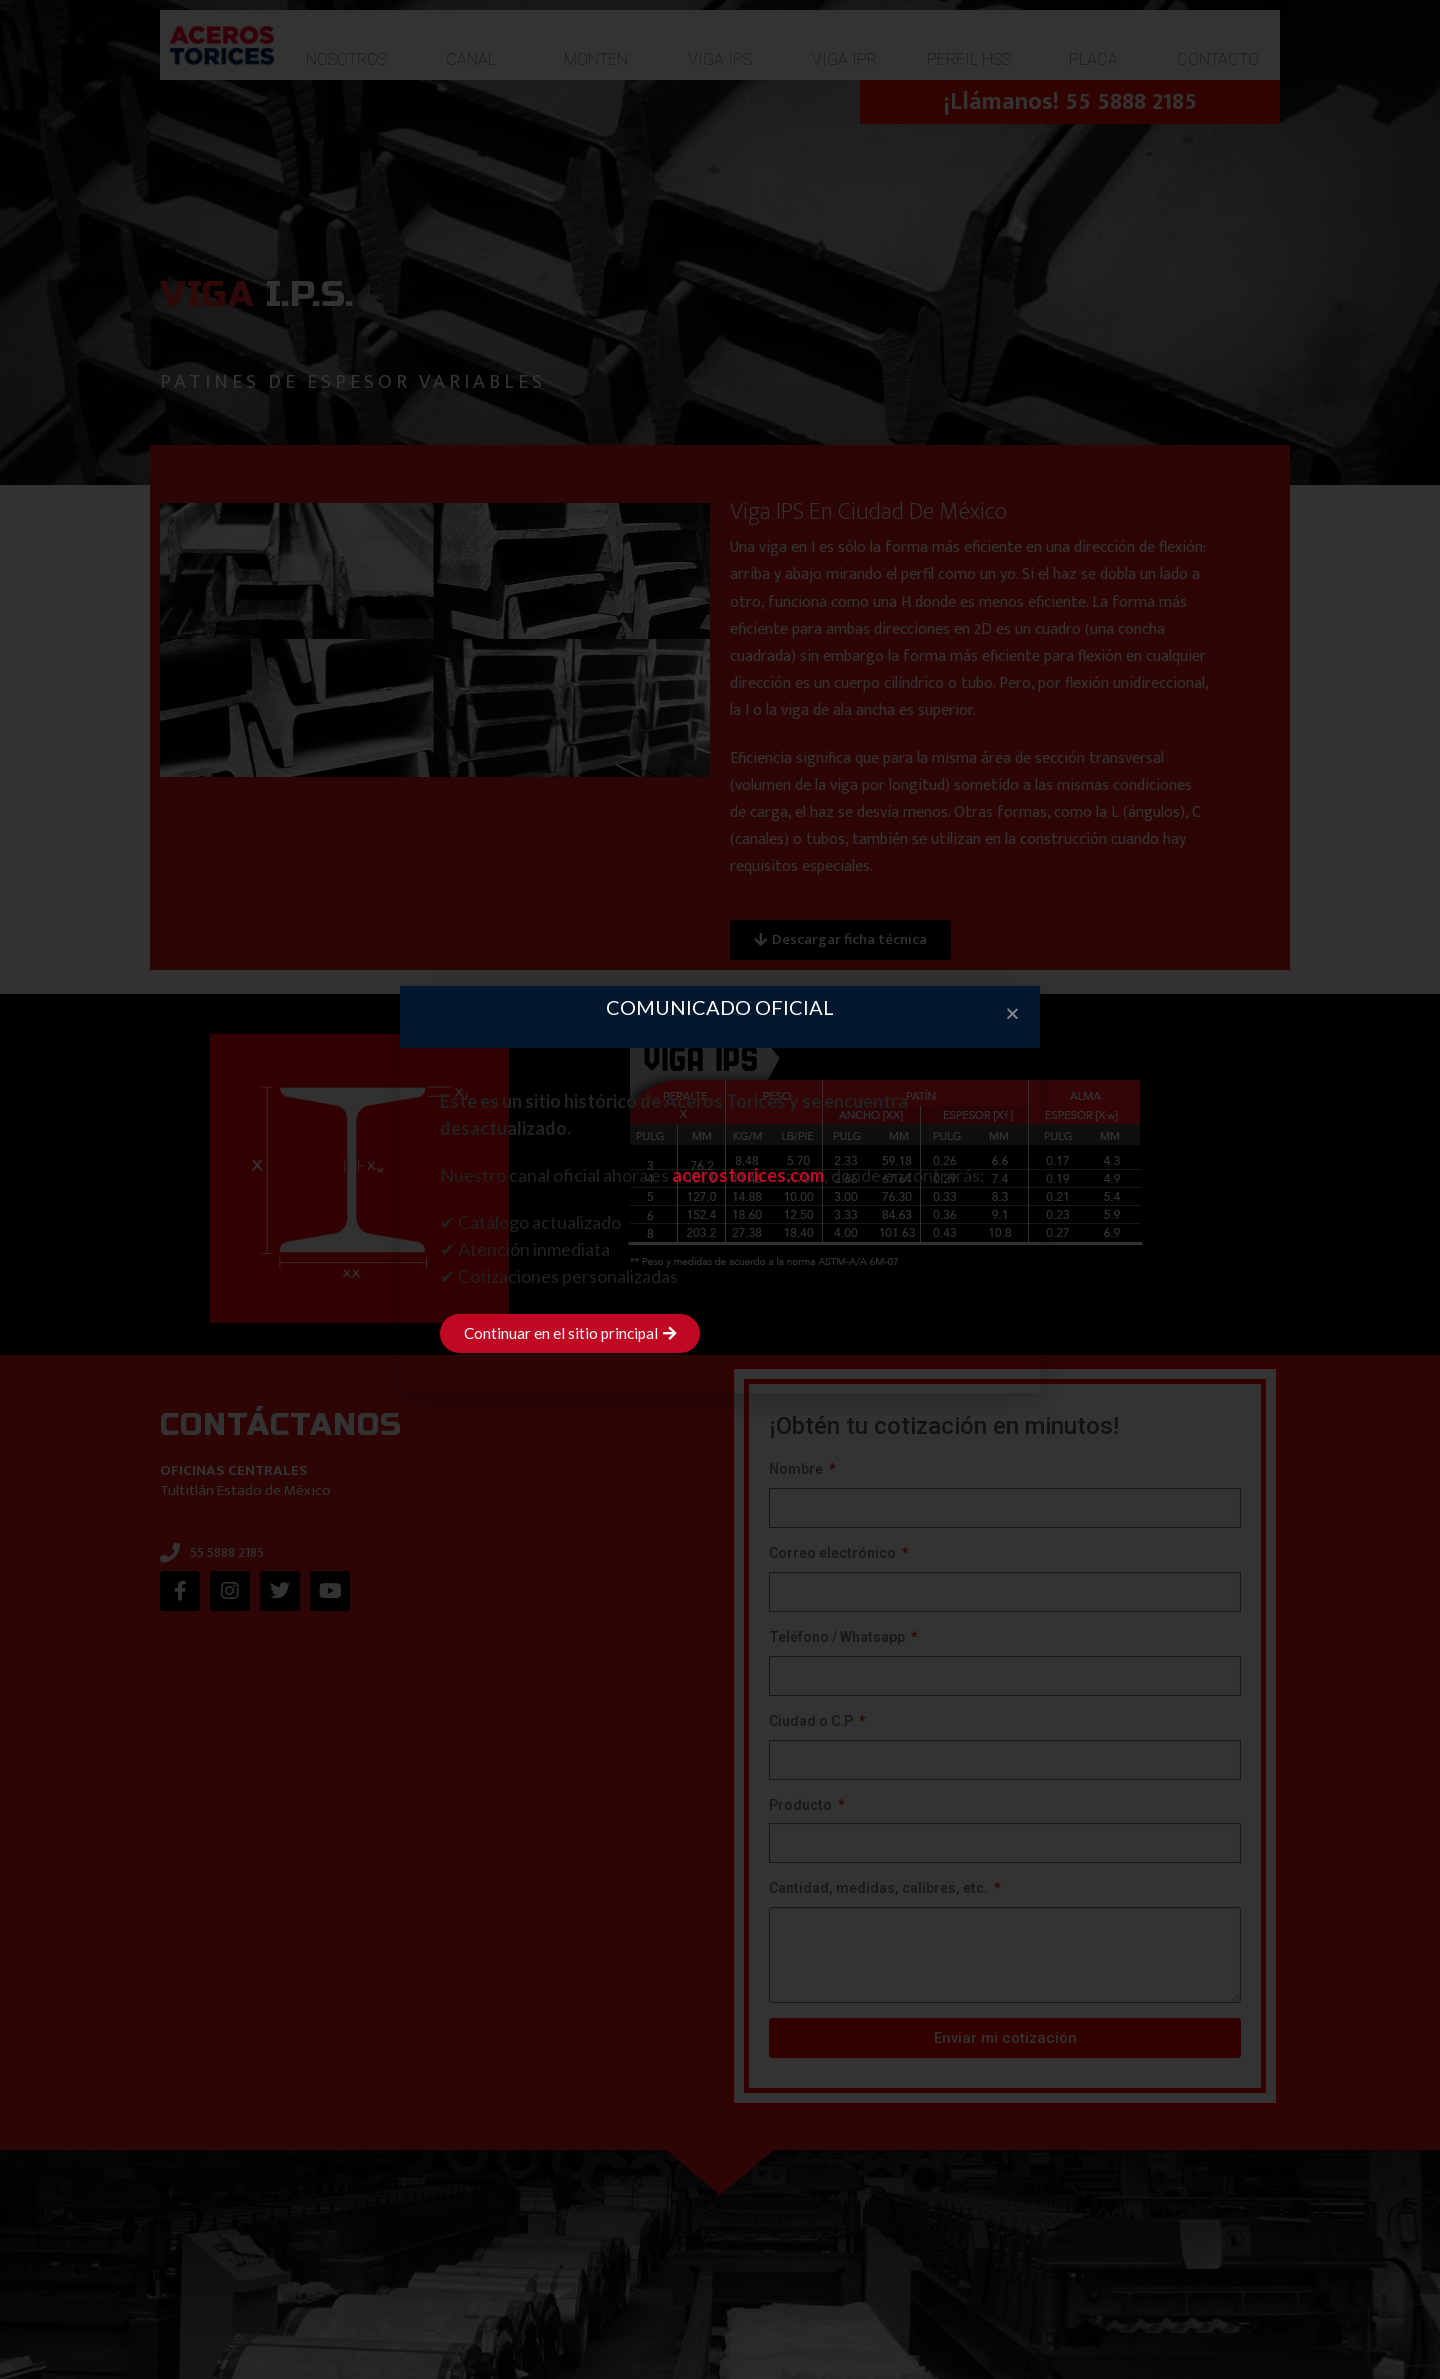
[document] (720, 1189)
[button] (1012, 1013)
